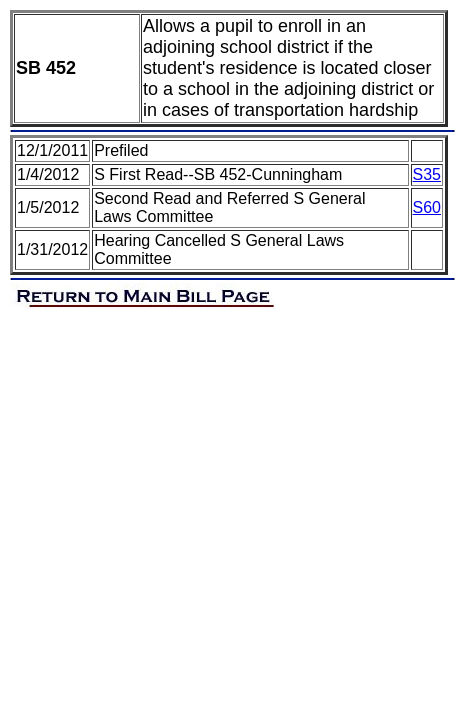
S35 (427, 174)
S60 (427, 207)
